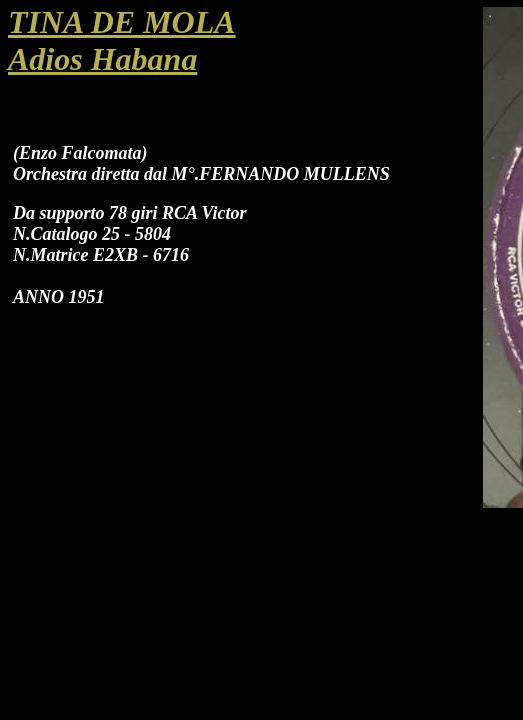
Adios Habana (102, 59)
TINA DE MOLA (122, 22)
